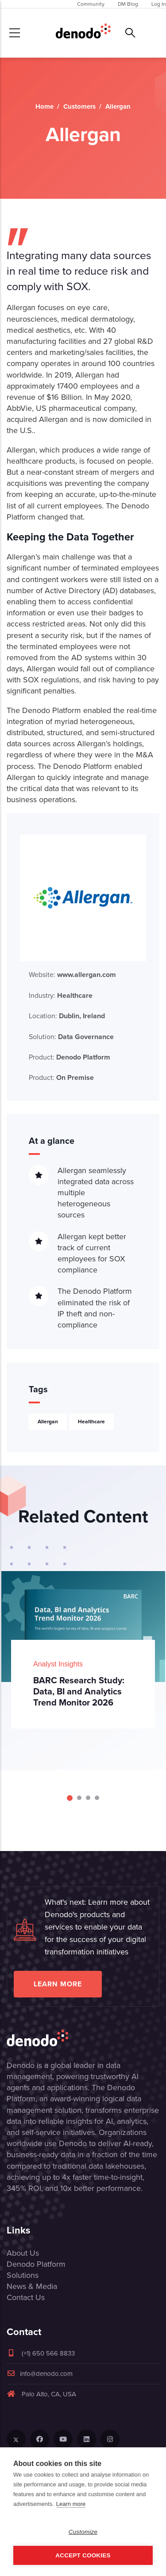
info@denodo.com (40, 2374)
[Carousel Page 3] (88, 1798)
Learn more (58, 1984)
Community (90, 4)
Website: (72, 974)
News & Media (32, 2286)
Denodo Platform (36, 2264)
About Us (23, 2253)
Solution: (71, 1037)
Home (44, 106)
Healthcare (91, 1422)
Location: (67, 1016)
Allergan (48, 1422)
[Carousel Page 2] (79, 1798)
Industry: (61, 995)
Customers (79, 106)
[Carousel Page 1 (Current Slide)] (70, 1798)
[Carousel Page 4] (97, 1798)
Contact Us (26, 2297)
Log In (158, 4)
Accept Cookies (82, 2555)
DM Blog (128, 4)
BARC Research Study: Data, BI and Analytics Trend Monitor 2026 (78, 1691)
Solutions (23, 2275)
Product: (69, 1057)
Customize (83, 2532)
